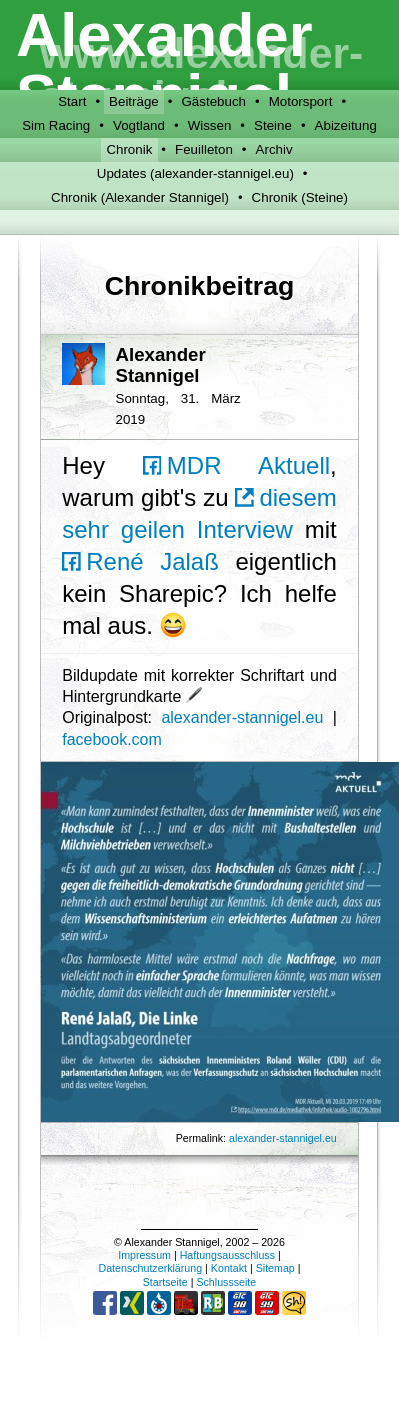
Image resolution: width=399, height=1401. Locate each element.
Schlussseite (226, 1282)
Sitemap (275, 1268)
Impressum (144, 1255)
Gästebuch (214, 101)
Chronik (129, 149)
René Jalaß (140, 561)
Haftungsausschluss (227, 1255)
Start (72, 101)
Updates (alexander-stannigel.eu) (195, 173)
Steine (273, 125)
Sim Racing (56, 125)
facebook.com (112, 739)
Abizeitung (346, 125)
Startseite (165, 1282)
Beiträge (134, 101)
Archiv (274, 149)
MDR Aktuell (236, 465)
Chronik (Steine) (300, 197)
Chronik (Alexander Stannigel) (140, 197)
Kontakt (229, 1268)
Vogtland (139, 125)
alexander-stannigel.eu (242, 717)
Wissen (210, 125)
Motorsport (301, 101)
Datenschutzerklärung (150, 1268)
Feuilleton (204, 149)
